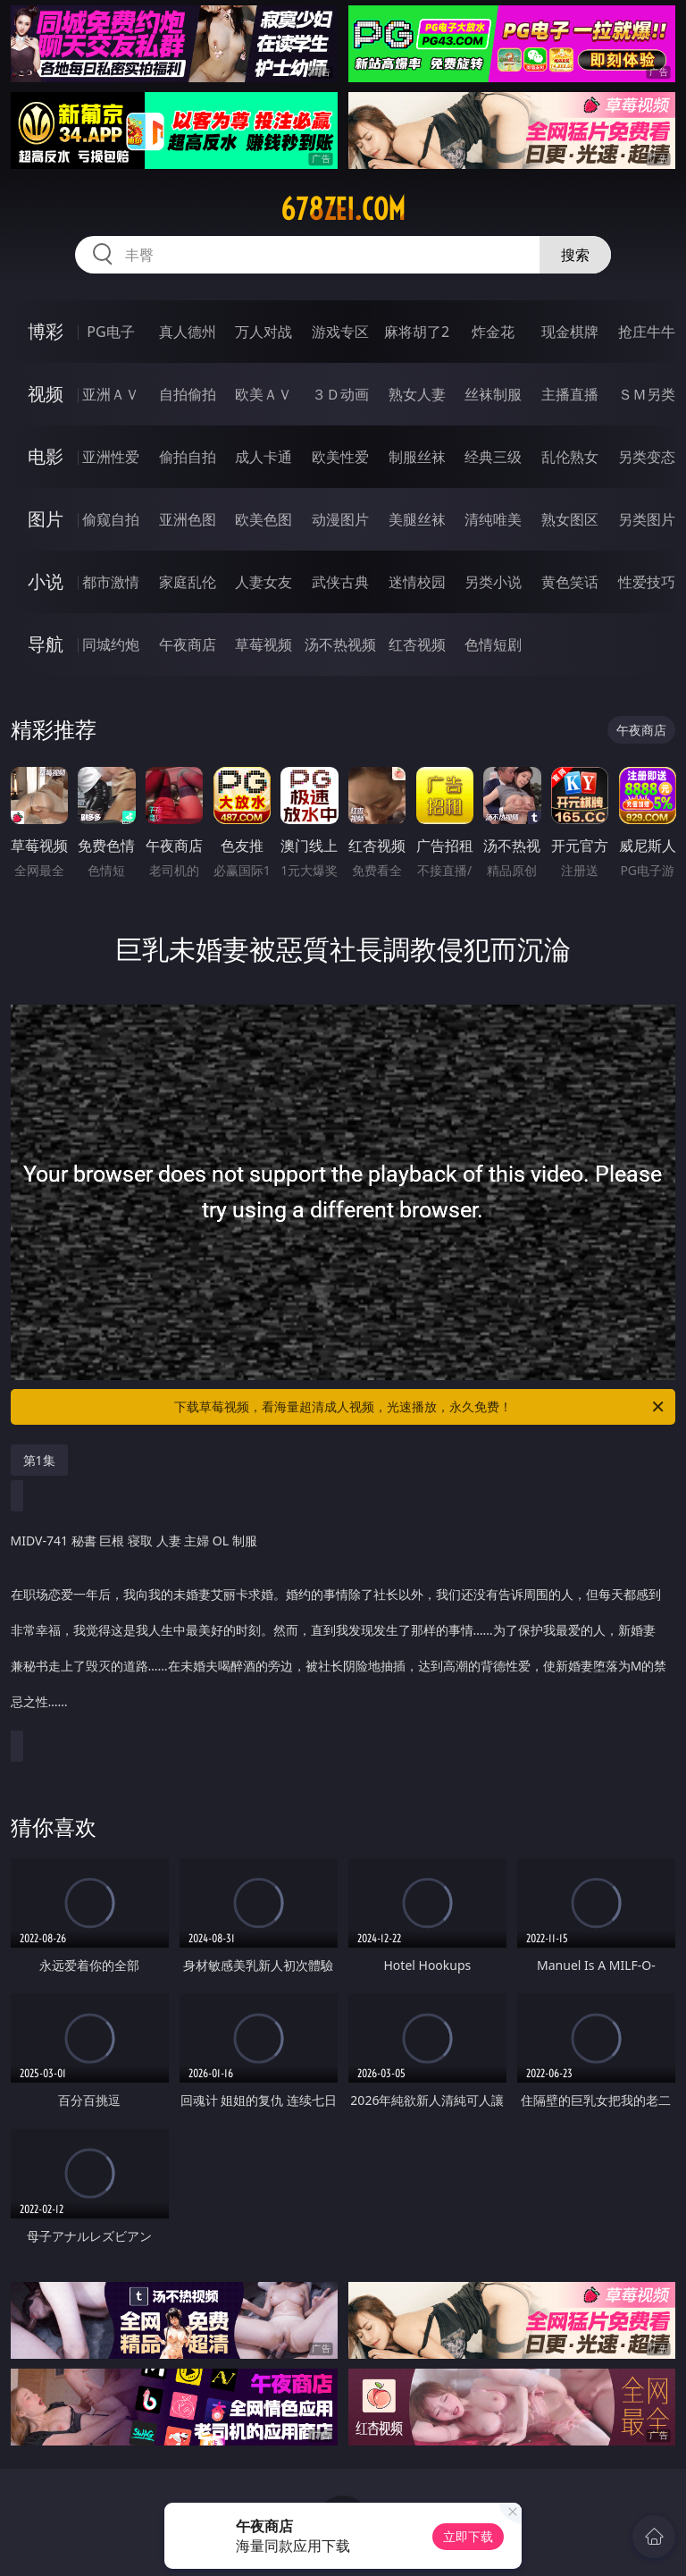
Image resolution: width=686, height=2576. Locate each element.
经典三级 (493, 457)
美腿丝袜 (417, 519)
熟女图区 (569, 519)
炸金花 (493, 331)
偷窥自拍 (110, 519)
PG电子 (110, 331)
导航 (45, 644)
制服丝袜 (417, 457)
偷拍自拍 (187, 457)
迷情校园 (417, 582)
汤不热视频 (340, 644)
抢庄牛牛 (646, 331)
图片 (45, 519)
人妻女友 (263, 582)
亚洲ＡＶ (110, 394)
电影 (45, 456)
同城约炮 (110, 644)
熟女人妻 (417, 394)
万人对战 (263, 331)
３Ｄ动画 (340, 394)
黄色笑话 (569, 582)
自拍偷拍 (187, 394)
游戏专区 (340, 331)
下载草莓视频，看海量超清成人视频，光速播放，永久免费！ (420, 1407)
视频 (45, 394)
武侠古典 (340, 582)
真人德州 (187, 331)
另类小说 (493, 582)
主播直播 (569, 394)
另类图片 (646, 519)
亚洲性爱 (110, 457)
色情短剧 (493, 644)
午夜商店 (187, 644)
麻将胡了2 (416, 331)
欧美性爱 (340, 457)
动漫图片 (340, 519)
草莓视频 (263, 644)
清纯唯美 (493, 519)
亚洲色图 (187, 519)
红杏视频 (417, 644)
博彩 (45, 331)
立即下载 (468, 2536)
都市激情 (110, 582)
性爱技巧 (646, 582)
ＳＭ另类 (646, 394)
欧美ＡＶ (263, 394)
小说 (45, 581)
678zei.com (343, 209)
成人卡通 (263, 457)
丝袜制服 (493, 394)
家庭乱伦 (187, 582)
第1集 (39, 1460)
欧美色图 (263, 519)
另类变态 (646, 457)
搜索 (575, 255)
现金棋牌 (569, 331)
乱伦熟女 (569, 457)
